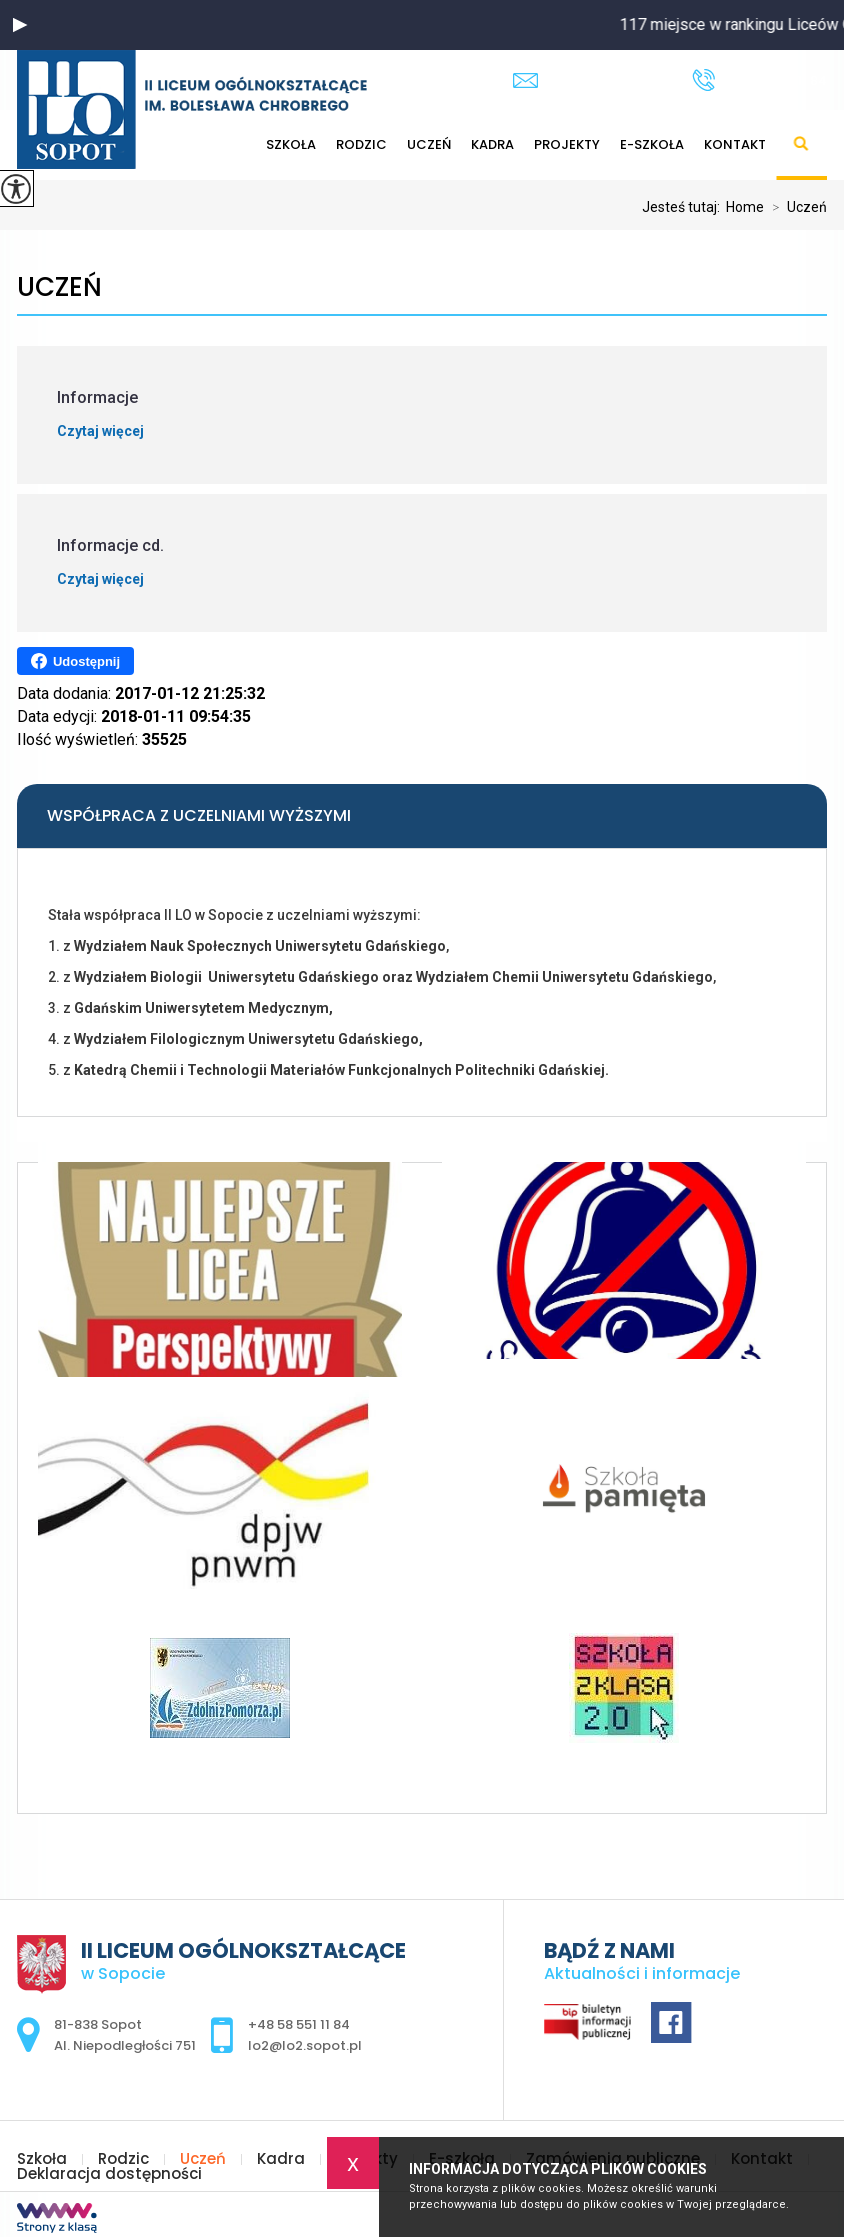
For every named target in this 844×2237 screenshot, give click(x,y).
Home (745, 207)
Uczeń (429, 144)
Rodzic (123, 2158)
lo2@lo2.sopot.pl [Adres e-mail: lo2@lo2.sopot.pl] (305, 2045)
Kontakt (735, 144)
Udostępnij (75, 661)
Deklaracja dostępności (109, 2173)
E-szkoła (652, 144)
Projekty (567, 144)
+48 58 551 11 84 (759, 80)
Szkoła (42, 2158)
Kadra (492, 144)
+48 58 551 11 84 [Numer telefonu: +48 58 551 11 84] (299, 2024)
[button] (20, 25)
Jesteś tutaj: (684, 207)
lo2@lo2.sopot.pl (587, 80)
